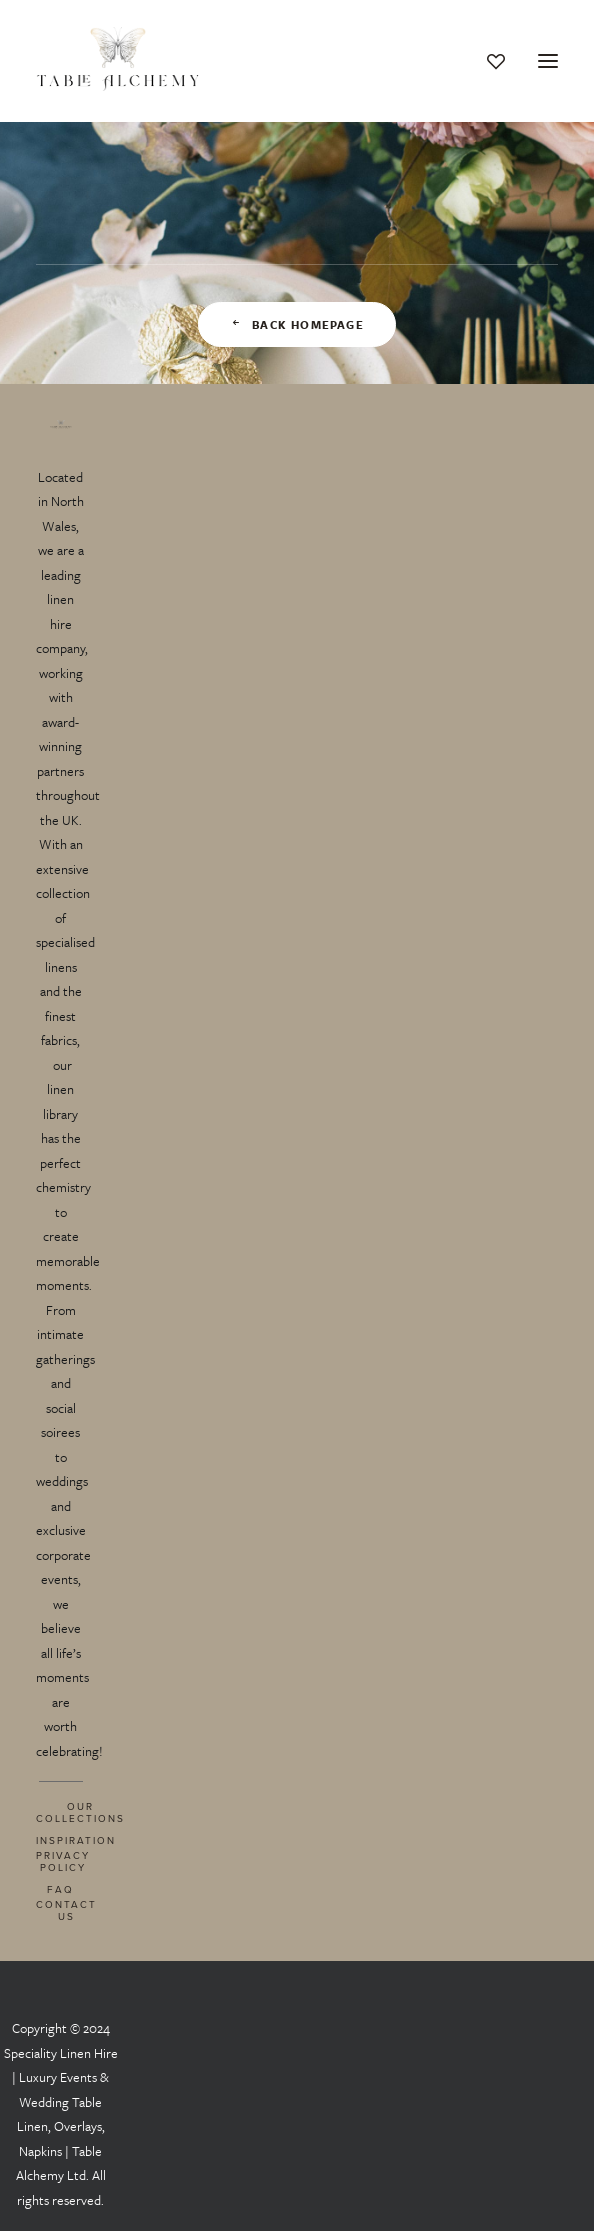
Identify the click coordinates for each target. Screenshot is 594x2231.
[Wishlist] (487, 61)
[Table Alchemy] (119, 61)
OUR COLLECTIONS (80, 1812)
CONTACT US (66, 1910)
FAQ (60, 1889)
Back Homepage (297, 324)
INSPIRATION (76, 1840)
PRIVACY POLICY (63, 1861)
